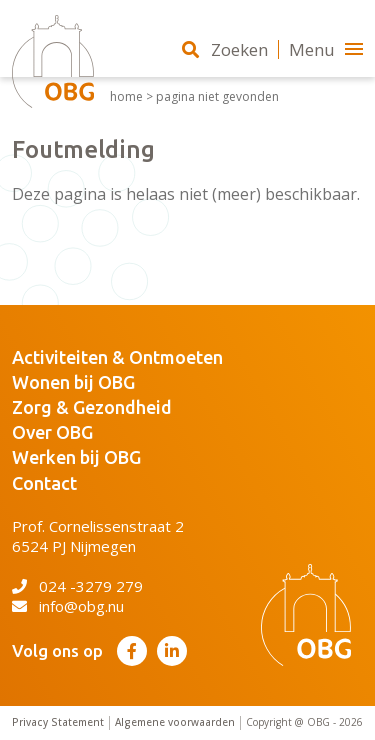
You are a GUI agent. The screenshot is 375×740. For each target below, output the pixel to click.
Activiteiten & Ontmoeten (117, 357)
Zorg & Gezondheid (92, 407)
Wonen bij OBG (73, 382)
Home (126, 97)
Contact (44, 483)
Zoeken (225, 49)
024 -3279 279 (77, 586)
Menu (326, 49)
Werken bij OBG (76, 457)
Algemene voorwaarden (175, 722)
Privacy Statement (58, 722)
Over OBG (52, 432)
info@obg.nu (68, 606)
